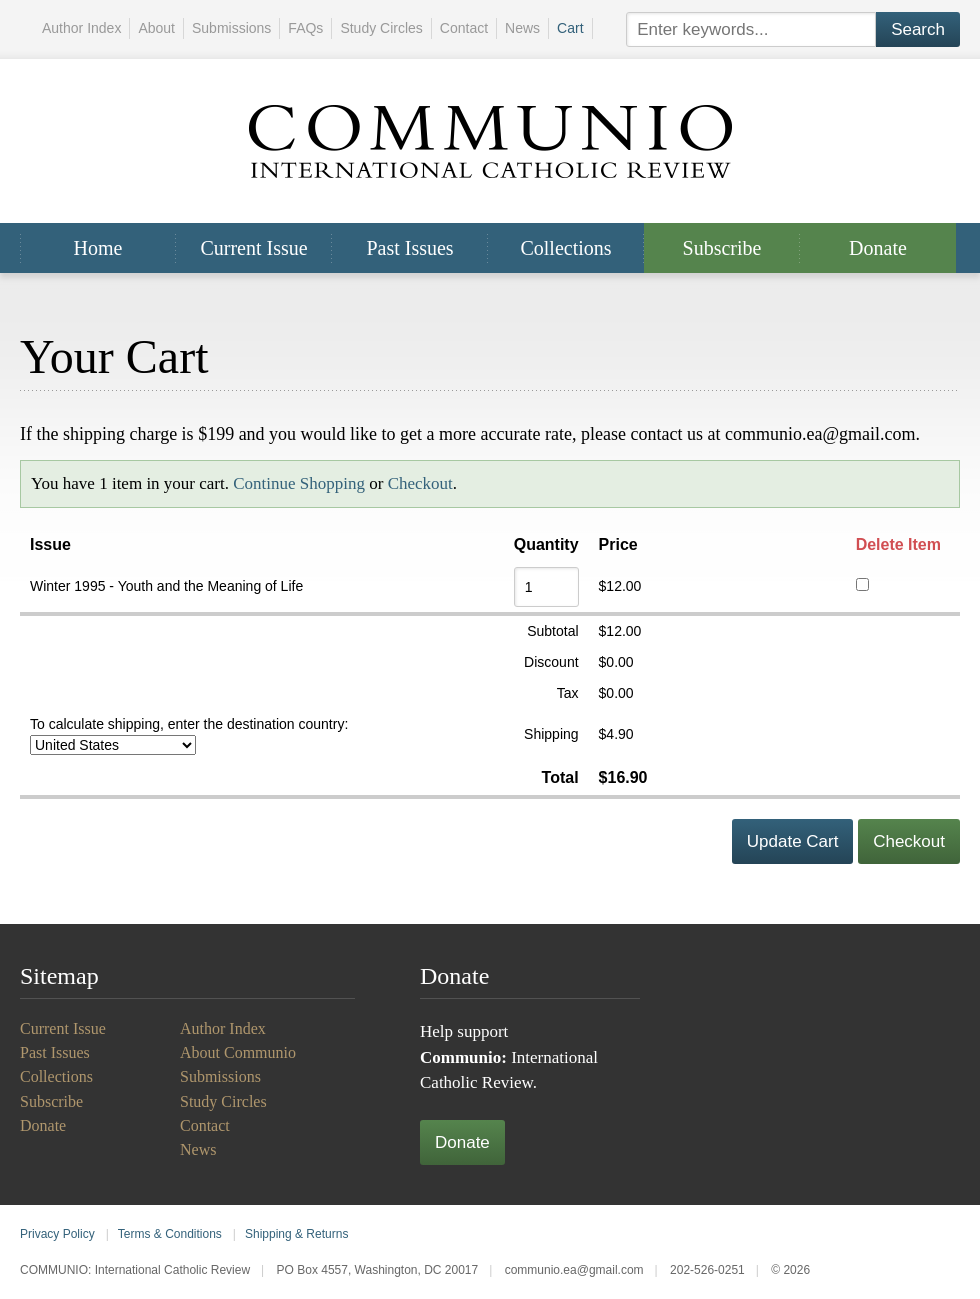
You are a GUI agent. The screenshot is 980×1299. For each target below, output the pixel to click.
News (522, 28)
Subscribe (722, 248)
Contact (464, 28)
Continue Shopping (299, 483)
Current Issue (253, 248)
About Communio (238, 1052)
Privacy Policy (57, 1234)
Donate (878, 248)
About (156, 28)
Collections (565, 248)
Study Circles (381, 28)
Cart (570, 28)
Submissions (231, 28)
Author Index (81, 28)
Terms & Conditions (170, 1234)
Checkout (420, 483)
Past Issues (409, 248)
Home (98, 248)
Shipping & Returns (296, 1234)
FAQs (305, 28)
